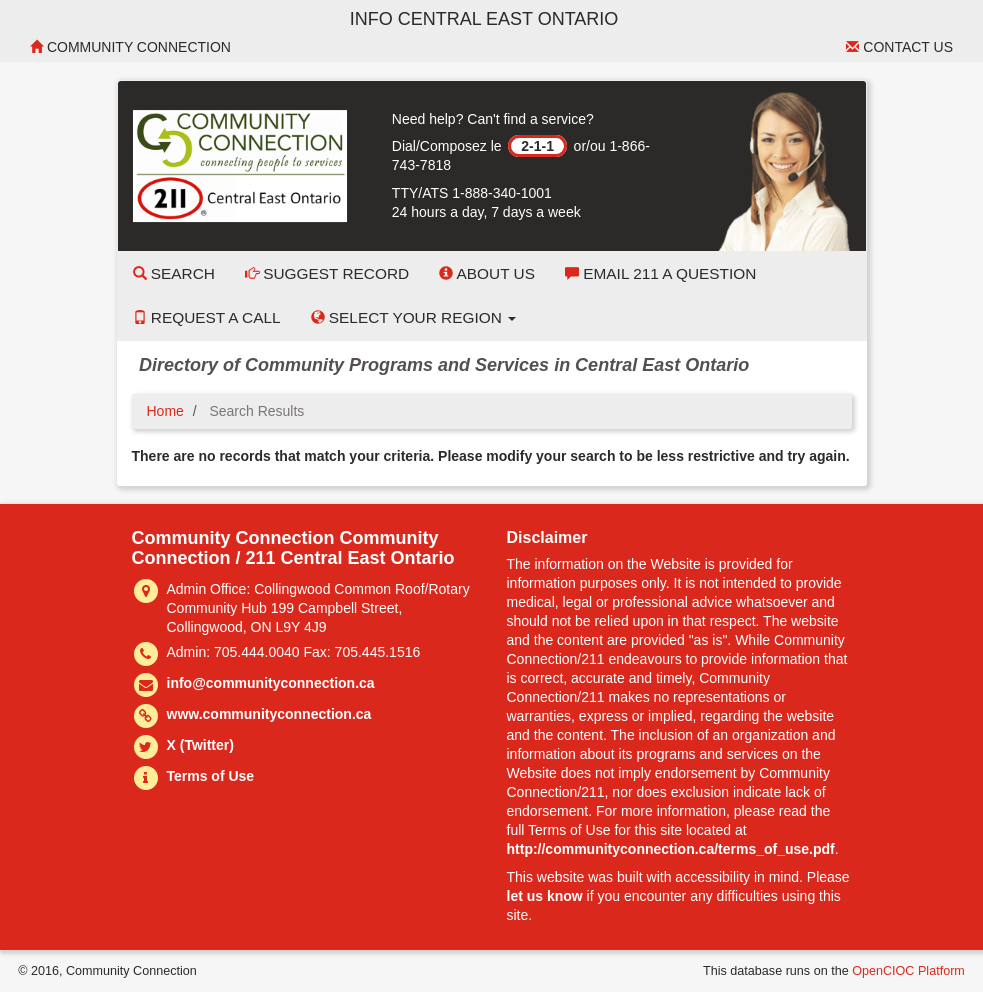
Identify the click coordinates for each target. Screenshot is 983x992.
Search (174, 273)
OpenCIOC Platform (908, 971)
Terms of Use (211, 776)
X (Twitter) (200, 745)
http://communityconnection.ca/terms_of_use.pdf (671, 849)
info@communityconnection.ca (271, 683)
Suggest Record (327, 273)
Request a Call (207, 317)
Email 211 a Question (660, 273)
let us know (545, 896)
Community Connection (130, 47)
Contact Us (899, 47)
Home (165, 411)
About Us (487, 273)
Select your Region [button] (414, 317)
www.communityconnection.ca (269, 714)
